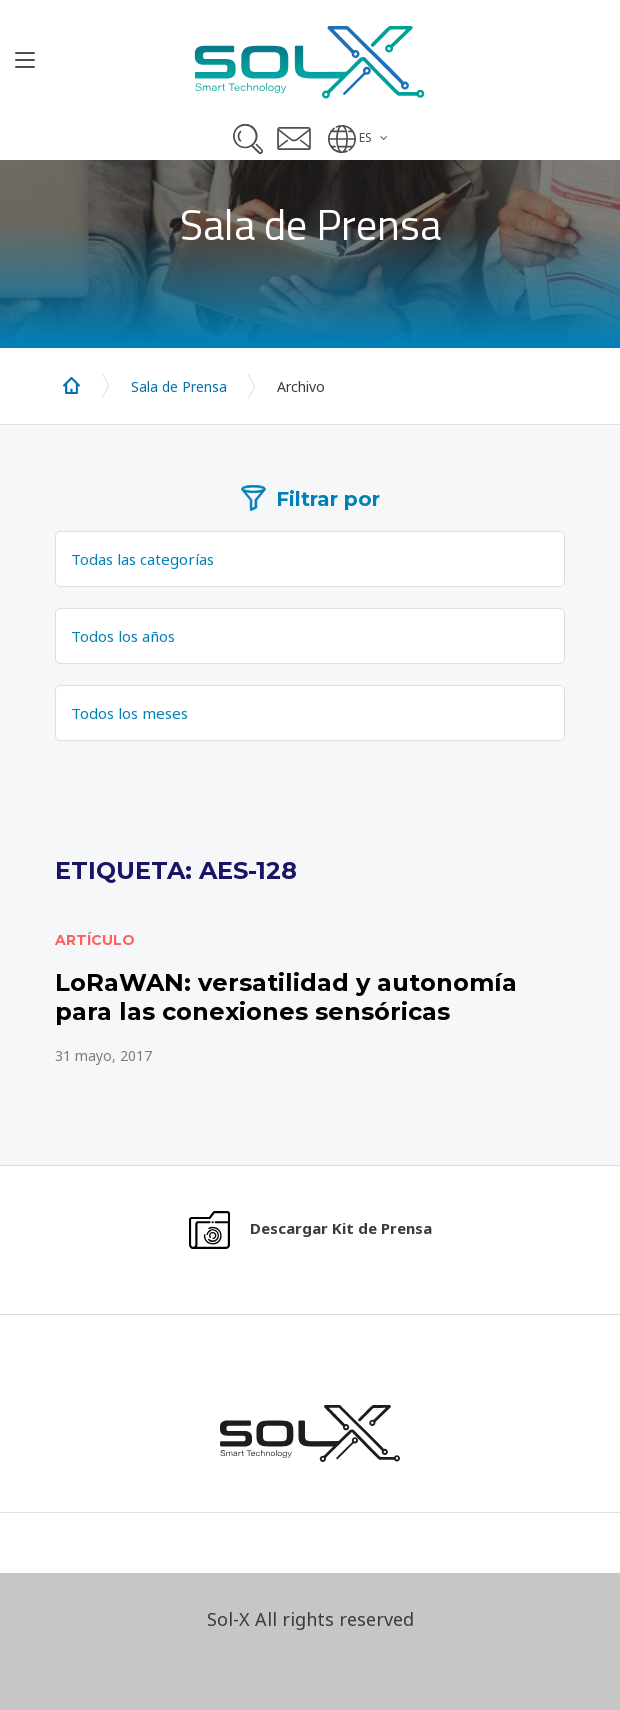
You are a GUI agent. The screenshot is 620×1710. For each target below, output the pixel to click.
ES (365, 137)
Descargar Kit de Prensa (341, 1228)
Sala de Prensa (179, 386)
